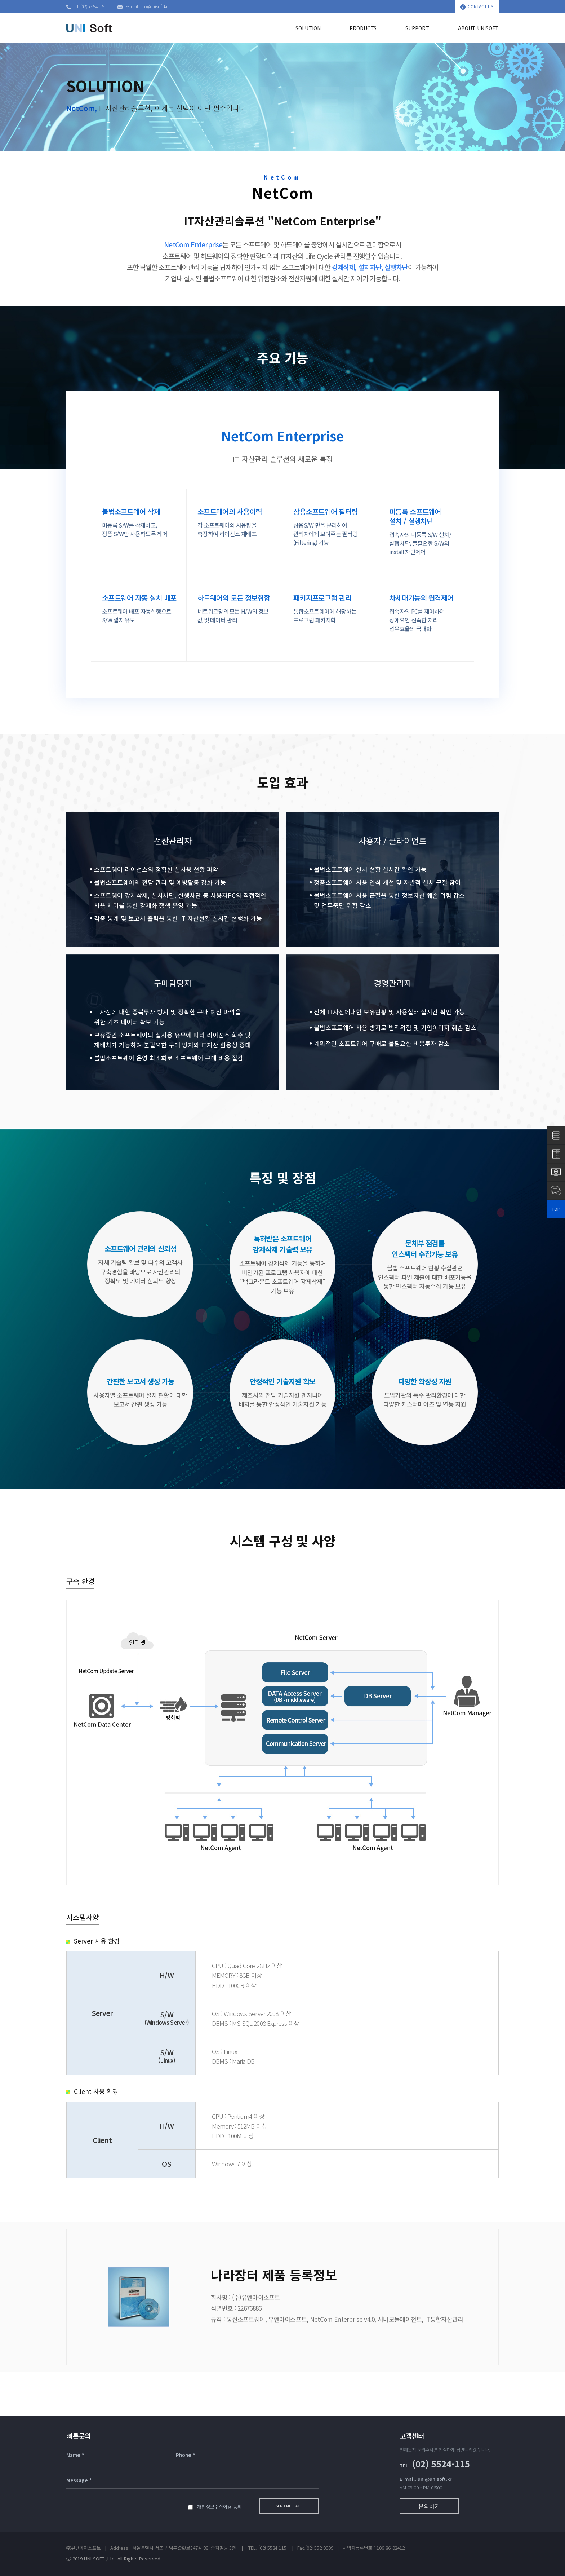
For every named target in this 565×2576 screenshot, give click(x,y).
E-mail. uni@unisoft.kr (142, 6)
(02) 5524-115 (435, 2463)
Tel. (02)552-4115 (85, 6)
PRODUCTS (363, 28)
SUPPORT (417, 28)
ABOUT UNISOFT (478, 28)
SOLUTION (308, 28)
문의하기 (429, 2506)
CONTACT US (476, 6)
